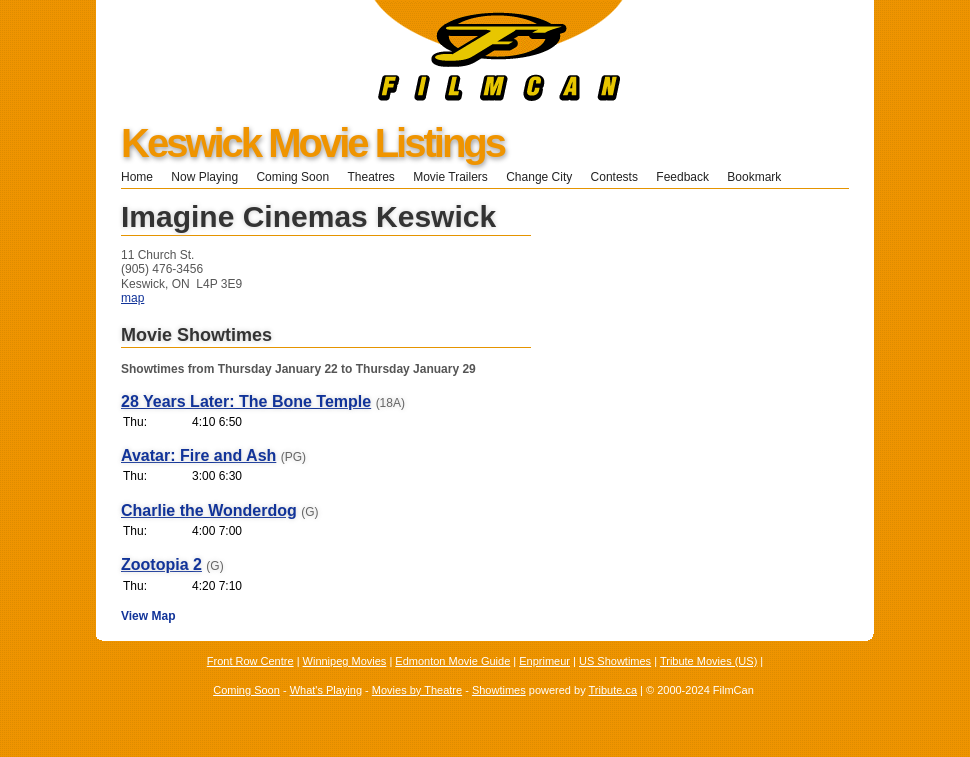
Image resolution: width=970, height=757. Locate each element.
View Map (148, 616)
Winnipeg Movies (345, 661)
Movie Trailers (450, 177)
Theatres (370, 177)
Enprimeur (544, 661)
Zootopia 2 (161, 564)
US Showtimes (615, 661)
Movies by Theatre (417, 690)
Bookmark (760, 177)
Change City (539, 177)
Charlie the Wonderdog (209, 510)
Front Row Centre (250, 661)
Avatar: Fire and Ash (198, 455)
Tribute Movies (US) (708, 661)
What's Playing (326, 690)
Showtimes (499, 690)
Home (137, 177)
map (132, 298)
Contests (614, 177)
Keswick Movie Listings (312, 143)
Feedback (682, 177)
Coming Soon (292, 177)
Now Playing (204, 177)
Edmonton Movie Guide (452, 661)
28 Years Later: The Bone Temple (246, 401)
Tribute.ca (613, 690)
